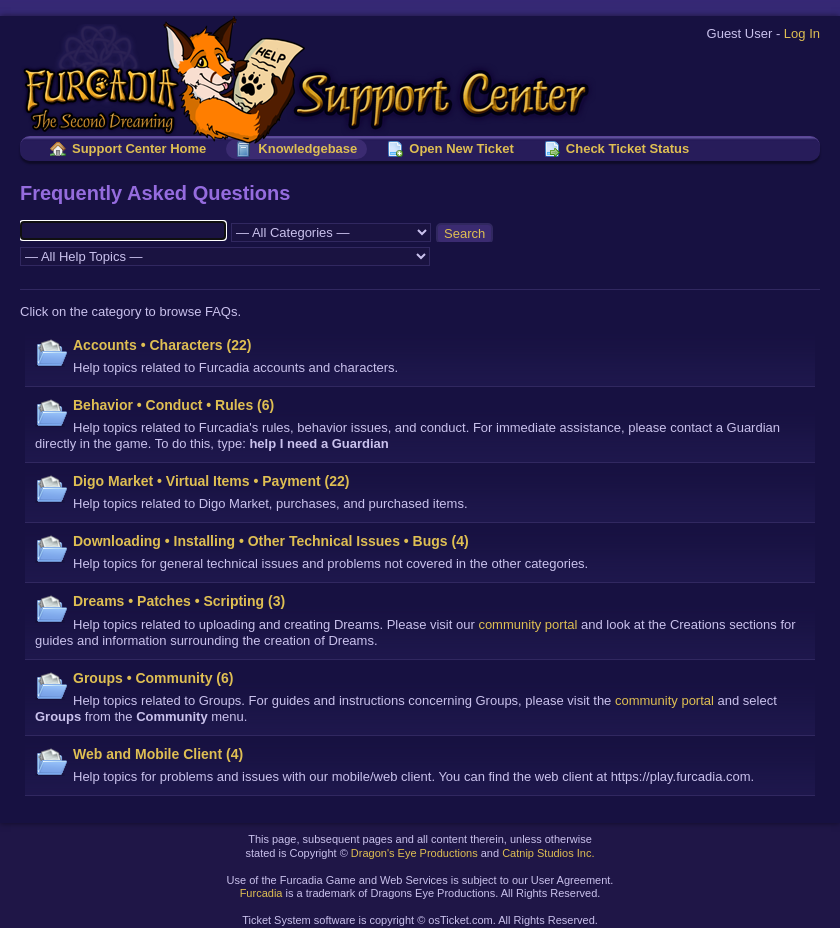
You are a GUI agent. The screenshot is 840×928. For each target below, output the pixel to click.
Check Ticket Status (627, 148)
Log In (802, 33)
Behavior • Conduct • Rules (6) (173, 405)
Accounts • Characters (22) (162, 345)
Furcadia (261, 893)
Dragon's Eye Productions (414, 853)
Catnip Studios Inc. (548, 853)
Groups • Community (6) (153, 678)
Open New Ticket (461, 148)
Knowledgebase (307, 148)
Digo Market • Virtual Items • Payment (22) (211, 481)
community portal (527, 624)
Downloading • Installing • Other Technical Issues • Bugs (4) (271, 541)
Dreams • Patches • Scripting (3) (179, 601)
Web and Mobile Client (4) (158, 754)
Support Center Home (139, 148)
